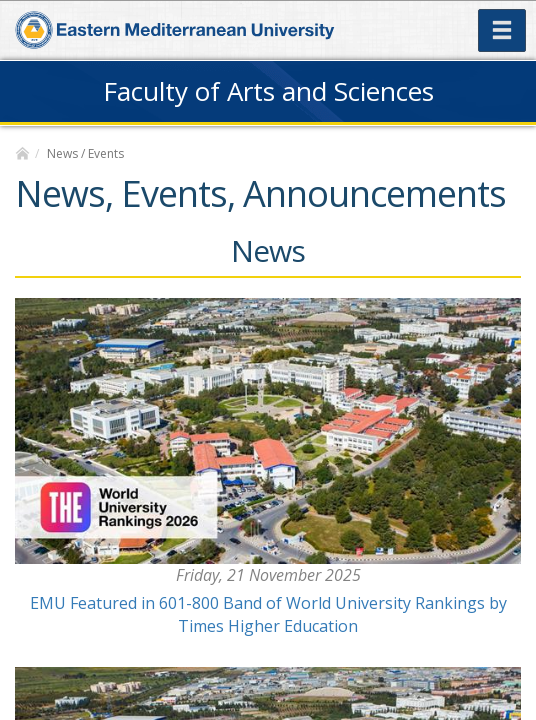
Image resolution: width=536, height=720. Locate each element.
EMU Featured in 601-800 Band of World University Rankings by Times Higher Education (268, 614)
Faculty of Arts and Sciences (268, 91)
